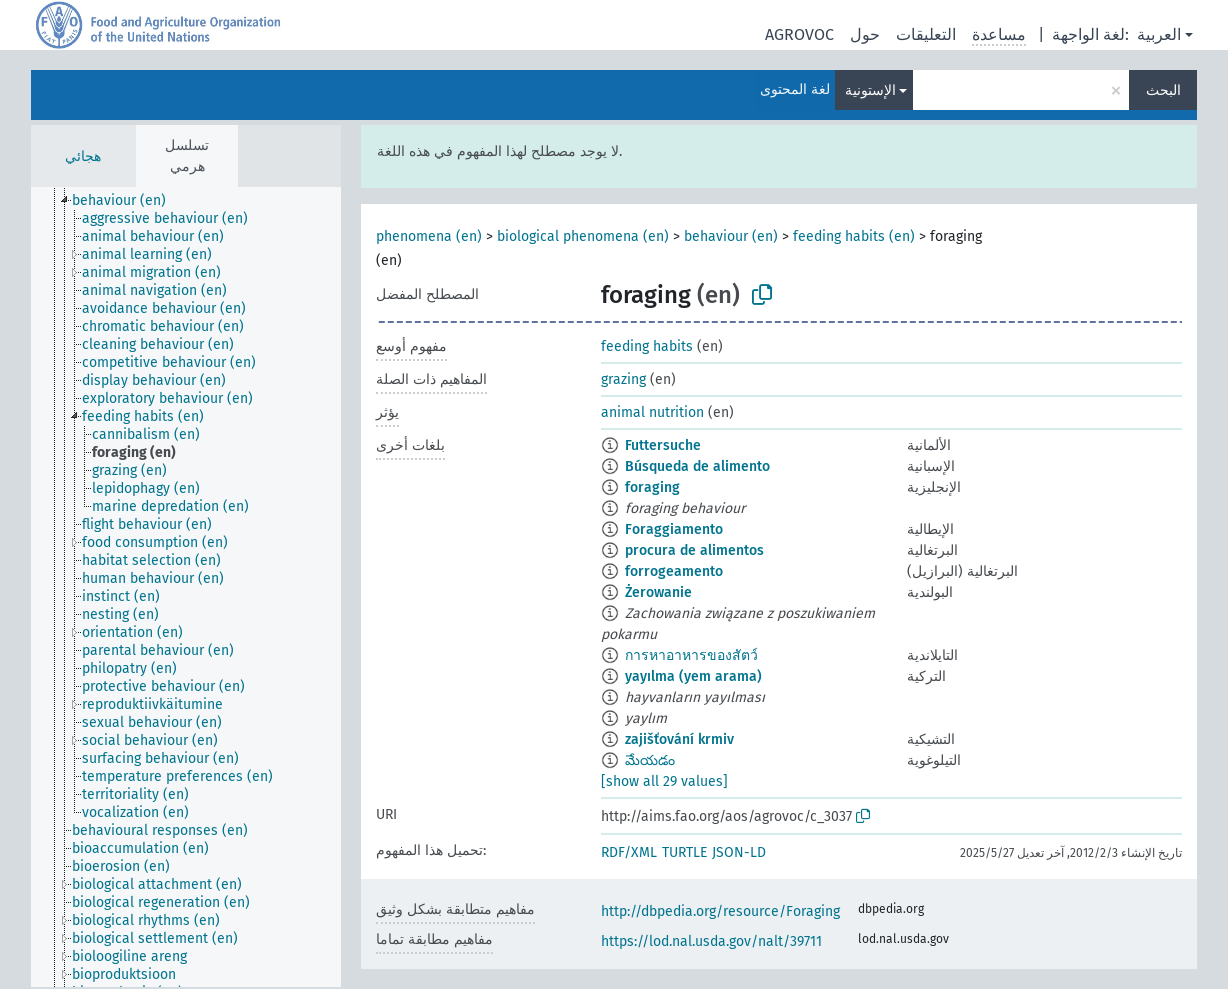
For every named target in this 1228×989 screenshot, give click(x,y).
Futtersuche (663, 445)
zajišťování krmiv (679, 739)
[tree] (186, 587)
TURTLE (684, 852)
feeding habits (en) (854, 236)
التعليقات (926, 34)
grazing (623, 379)
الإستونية (870, 90)
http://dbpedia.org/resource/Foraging (720, 911)
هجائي (83, 156)
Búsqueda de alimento (697, 466)
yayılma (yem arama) (693, 676)
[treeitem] (127, 201)
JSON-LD (739, 852)
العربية (1159, 34)
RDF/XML (629, 852)
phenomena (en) (429, 236)
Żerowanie (658, 592)
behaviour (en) (731, 236)
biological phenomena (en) (583, 236)
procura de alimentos (694, 550)
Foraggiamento (674, 529)
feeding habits (647, 346)
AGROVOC (799, 34)
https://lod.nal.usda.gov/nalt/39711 (711, 941)
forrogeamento (674, 571)
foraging (652, 487)
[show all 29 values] (664, 781)
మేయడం (650, 760)
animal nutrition (652, 412)
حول (865, 34)
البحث (1163, 90)
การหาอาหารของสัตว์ (691, 655)
